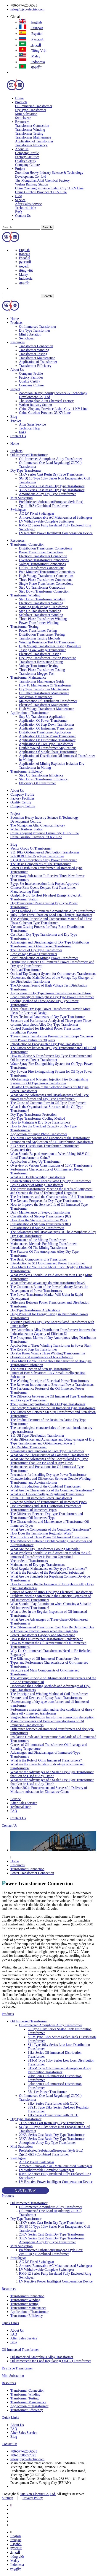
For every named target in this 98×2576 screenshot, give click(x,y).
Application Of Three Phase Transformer (47, 736)
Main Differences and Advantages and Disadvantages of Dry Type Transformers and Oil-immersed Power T (52, 1441)
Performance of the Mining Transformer (38, 1240)
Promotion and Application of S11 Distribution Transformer (51, 1142)
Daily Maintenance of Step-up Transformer (40, 1212)
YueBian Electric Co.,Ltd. (38, 2494)
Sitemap (7, 2498)
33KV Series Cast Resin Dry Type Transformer (51, 490)
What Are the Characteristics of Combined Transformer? (49, 1455)
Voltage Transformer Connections (42, 564)
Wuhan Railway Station (31, 184)
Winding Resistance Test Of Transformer (47, 642)
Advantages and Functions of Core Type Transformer (47, 1451)
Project (20, 168)
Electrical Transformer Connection (43, 556)
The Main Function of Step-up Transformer (40, 1369)
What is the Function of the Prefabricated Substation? (47, 1572)
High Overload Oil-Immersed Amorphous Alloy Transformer (52, 911)
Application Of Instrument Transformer (46, 728)
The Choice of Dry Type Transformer (36, 950)
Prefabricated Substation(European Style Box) (51, 502)
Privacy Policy (32, 2498)
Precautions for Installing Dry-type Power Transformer (48, 1474)
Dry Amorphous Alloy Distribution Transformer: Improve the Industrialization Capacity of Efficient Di (53, 1332)
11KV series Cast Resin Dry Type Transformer (51, 474)
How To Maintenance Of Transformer (45, 685)
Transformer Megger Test (36, 673)
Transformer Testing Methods (39, 638)
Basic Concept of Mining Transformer (36, 1185)
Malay (29, 56)
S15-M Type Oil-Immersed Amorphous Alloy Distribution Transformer (59, 2070)
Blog (18, 196)
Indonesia (32, 62)
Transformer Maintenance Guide (41, 681)
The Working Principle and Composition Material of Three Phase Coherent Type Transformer (51, 921)
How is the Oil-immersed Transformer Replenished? (46, 1639)
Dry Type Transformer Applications (35, 1310)
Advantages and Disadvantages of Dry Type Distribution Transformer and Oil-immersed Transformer (49, 944)
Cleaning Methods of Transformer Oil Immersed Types (48, 1502)
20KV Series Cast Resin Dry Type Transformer (51, 486)
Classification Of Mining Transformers (37, 1228)
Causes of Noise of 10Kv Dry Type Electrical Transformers (51, 1592)
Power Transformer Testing (38, 630)
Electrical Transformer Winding (41, 603)
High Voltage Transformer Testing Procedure (50, 646)
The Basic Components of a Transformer (38, 1259)
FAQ (18, 212)
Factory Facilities (27, 157)
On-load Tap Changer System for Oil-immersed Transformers (53, 973)
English (30, 22)
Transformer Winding (30, 129)
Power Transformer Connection (41, 552)
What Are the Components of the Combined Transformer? (50, 1529)
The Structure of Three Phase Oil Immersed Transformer (49, 1537)
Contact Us (23, 215)
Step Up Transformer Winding (40, 611)
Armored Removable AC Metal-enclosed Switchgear (55, 517)
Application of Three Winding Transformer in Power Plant (50, 1345)
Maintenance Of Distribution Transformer (48, 701)
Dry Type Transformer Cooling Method (37, 1118)
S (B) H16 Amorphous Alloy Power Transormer (43, 860)
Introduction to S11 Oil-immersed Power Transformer (47, 1263)
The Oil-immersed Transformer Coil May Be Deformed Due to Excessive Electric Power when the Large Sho (52, 1629)
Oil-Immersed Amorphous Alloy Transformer (50, 459)
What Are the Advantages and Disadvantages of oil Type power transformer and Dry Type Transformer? (49, 1097)
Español (31, 33)
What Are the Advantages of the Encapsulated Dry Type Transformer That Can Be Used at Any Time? (49, 1461)
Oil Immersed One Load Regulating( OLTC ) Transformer (50, 2361)
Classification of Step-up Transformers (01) (40, 1224)
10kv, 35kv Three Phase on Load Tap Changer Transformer (51, 915)
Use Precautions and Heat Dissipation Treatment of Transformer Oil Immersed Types (45, 1508)
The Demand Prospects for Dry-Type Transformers (45, 1200)
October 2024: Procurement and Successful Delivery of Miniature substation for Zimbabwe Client (48, 1789)
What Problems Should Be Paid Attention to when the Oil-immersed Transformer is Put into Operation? (51, 1555)
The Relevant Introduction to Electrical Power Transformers (52, 1384)
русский (31, 39)
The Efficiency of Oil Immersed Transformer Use (44, 1658)
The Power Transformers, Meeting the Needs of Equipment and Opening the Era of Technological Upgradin (51, 1191)
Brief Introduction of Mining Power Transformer (44, 958)
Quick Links (10, 2323)
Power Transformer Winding (39, 622)
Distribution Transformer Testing (42, 634)
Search (47, 227)
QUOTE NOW (25, 2190)
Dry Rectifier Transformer (28, 1447)
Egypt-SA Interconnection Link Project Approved (44, 883)
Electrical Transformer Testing (40, 654)
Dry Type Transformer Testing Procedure (47, 658)
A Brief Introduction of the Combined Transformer (45, 1486)
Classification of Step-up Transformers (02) (40, 1216)
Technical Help (25, 208)
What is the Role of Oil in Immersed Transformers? (46, 1760)
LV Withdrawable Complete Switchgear (46, 521)
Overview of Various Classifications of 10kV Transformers (51, 1165)
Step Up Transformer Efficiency (41, 775)
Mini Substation (26, 114)
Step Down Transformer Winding (42, 599)
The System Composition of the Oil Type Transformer (47, 1404)
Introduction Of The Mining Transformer (38, 1247)
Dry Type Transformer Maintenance (44, 689)
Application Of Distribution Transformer (47, 740)
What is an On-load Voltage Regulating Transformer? (47, 1494)
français (31, 28)
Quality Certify (25, 161)
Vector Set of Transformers (29, 1561)
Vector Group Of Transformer (31, 848)
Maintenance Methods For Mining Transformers (43, 1243)
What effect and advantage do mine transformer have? (47, 1283)
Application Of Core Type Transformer (46, 744)
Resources (22, 122)
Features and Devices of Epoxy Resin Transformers (46, 1698)
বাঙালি (30, 67)
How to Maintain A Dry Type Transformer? (40, 1122)
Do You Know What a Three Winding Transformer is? (47, 1353)
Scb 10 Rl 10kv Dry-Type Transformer (37, 856)
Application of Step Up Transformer (35, 1161)
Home (19, 98)
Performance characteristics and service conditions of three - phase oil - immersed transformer (52, 1711)
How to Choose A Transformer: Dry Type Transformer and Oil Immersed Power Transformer (51, 1058)
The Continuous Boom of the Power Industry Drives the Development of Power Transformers (49, 1288)
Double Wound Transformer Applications (47, 748)
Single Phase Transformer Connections (46, 583)
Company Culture (27, 165)
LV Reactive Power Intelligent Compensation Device (56, 533)
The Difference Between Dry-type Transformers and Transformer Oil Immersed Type (46, 1515)
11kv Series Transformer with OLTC (53, 2115)
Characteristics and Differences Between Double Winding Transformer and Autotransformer (50, 1480)
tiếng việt (33, 50)
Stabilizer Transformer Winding (41, 615)
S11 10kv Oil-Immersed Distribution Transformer (44, 852)
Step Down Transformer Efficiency (43, 779)
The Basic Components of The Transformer (40, 864)
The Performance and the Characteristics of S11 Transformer (52, 1197)
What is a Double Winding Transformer (37, 1177)
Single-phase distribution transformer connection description (52, 1717)
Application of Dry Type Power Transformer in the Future (50, 993)
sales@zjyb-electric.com (27, 9)
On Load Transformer (25, 970)
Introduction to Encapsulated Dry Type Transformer (46, 1044)
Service (20, 200)
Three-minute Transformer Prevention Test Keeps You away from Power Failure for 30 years (52, 1038)
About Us (22, 149)
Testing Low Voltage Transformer (42, 650)
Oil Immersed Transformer (33, 106)
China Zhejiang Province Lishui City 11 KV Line (49, 188)
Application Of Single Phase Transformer (48, 752)
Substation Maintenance (35, 697)
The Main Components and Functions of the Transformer (50, 1138)
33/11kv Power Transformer (47, 2092)
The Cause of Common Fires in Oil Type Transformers (48, 1103)
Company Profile (27, 153)
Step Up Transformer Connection (42, 587)
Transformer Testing (29, 133)
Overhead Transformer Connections (44, 560)
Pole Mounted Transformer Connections (47, 572)
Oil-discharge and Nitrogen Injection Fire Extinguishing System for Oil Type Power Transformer (49, 1081)
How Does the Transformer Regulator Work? (41, 1533)
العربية (30, 45)
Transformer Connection (32, 125)
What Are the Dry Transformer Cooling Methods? (45, 1549)
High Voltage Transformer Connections (46, 576)
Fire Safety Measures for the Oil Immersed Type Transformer (52, 1408)
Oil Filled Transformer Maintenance (44, 693)
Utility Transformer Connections (41, 568)
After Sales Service (28, 204)
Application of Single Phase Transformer (38, 1134)
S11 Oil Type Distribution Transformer (37, 1435)
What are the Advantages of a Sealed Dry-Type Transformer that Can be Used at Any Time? (52, 1774)
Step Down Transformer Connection (44, 591)
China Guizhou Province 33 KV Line (41, 192)
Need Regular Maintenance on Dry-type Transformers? (48, 1568)
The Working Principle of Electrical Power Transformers (49, 1380)
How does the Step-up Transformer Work (38, 1220)
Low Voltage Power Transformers (33, 954)
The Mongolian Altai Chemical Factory (42, 180)
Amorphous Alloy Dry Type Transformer (47, 494)
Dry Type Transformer (30, 110)
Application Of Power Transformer (43, 720)
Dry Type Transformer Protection (33, 1114)
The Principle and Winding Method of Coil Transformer (49, 1694)
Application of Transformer (34, 141)
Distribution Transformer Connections (45, 548)
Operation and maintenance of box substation (41, 1357)
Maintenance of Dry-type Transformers (37, 1564)
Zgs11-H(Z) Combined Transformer (44, 506)
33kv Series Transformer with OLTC (53, 2103)
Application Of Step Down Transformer (46, 724)
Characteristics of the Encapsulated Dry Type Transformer (50, 1181)
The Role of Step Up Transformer (33, 1349)
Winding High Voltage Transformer (43, 607)
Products (21, 102)
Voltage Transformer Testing (38, 666)
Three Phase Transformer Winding (43, 619)
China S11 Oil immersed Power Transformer (41, 1498)
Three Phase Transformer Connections (45, 579)
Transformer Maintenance (33, 137)
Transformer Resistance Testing (41, 662)
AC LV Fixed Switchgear (36, 513)
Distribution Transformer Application (45, 732)
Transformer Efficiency (31, 145)
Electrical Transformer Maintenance (44, 705)
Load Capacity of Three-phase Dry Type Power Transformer (52, 997)
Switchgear (23, 118)
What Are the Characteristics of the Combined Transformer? (52, 1490)
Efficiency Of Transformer (37, 783)
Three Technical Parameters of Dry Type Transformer (47, 1016)
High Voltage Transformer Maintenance (46, 709)
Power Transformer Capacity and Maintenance (42, 1635)
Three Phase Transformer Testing (42, 669)
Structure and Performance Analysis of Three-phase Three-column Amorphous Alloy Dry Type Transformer (51, 1022)
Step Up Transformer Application (42, 716)
